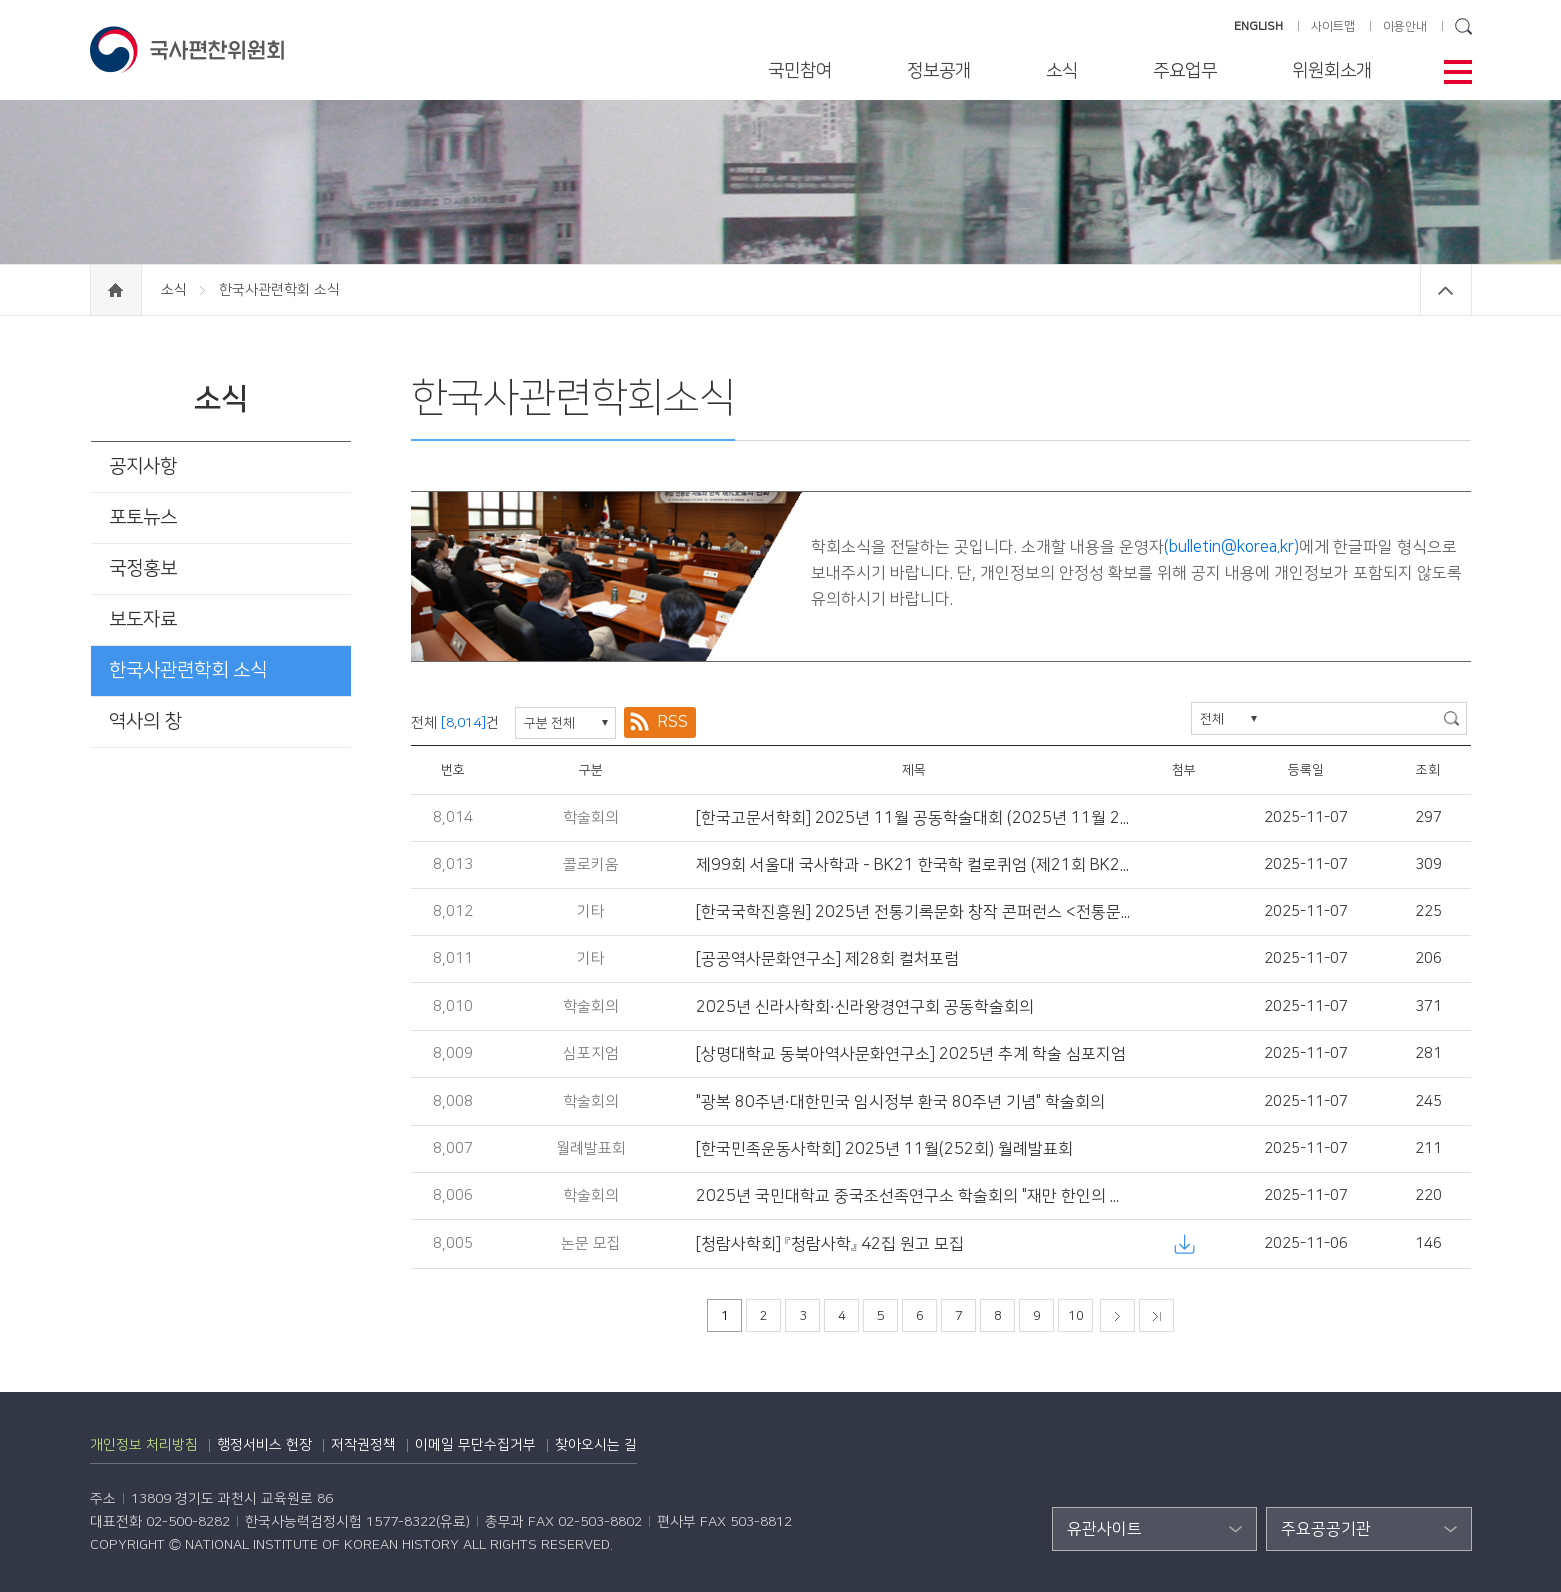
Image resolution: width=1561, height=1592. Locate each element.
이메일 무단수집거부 (475, 1445)
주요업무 (1185, 71)
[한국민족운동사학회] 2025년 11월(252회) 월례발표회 (884, 1149)
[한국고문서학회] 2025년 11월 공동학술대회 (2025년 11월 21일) (923, 818)
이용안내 (1405, 26)
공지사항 (143, 466)
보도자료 (143, 619)
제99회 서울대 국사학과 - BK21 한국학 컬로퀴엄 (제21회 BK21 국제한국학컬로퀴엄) (985, 865)
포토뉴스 (143, 517)
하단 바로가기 (0, 0)
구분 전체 (549, 723)
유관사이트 (1104, 1529)
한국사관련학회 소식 (188, 670)
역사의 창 (145, 721)
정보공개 (939, 71)
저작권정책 (363, 1445)
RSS (673, 722)
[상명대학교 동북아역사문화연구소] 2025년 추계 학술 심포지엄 (911, 1054)
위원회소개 (1332, 71)
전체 (1212, 719)
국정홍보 (143, 568)
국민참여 (800, 71)
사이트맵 (1333, 26)
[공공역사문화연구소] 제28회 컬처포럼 (827, 959)
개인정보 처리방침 (144, 1445)
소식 (1062, 71)
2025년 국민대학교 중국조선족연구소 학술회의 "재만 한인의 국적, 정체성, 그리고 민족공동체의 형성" (1037, 1196)
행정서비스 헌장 (264, 1445)
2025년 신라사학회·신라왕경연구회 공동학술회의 (865, 1007)
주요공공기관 (1326, 1529)
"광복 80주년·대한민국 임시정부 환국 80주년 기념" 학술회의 (900, 1102)
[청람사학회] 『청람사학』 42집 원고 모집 (830, 1244)
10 (1076, 1316)
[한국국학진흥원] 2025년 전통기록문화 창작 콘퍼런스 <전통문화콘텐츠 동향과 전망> (985, 912)
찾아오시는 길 (596, 1445)
